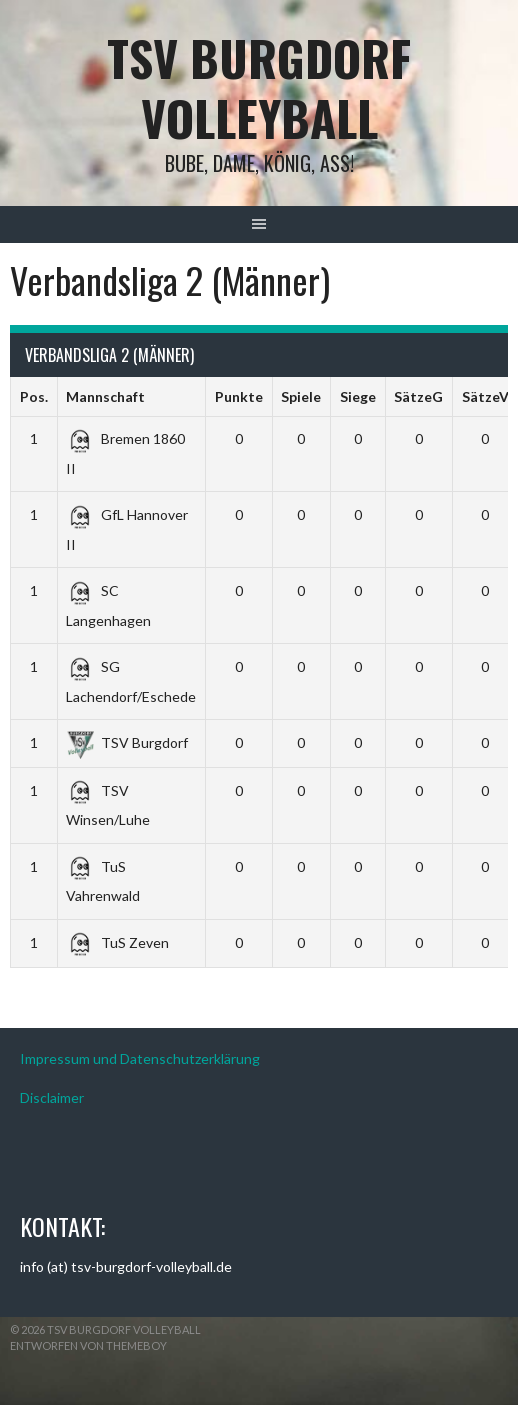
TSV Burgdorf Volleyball (259, 87)
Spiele (301, 396)
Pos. (34, 396)
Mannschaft (105, 396)
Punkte (239, 396)
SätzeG (418, 396)
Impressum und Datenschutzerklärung (140, 1058)
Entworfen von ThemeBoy (88, 1345)
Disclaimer (52, 1097)
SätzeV (485, 396)
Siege (358, 396)
